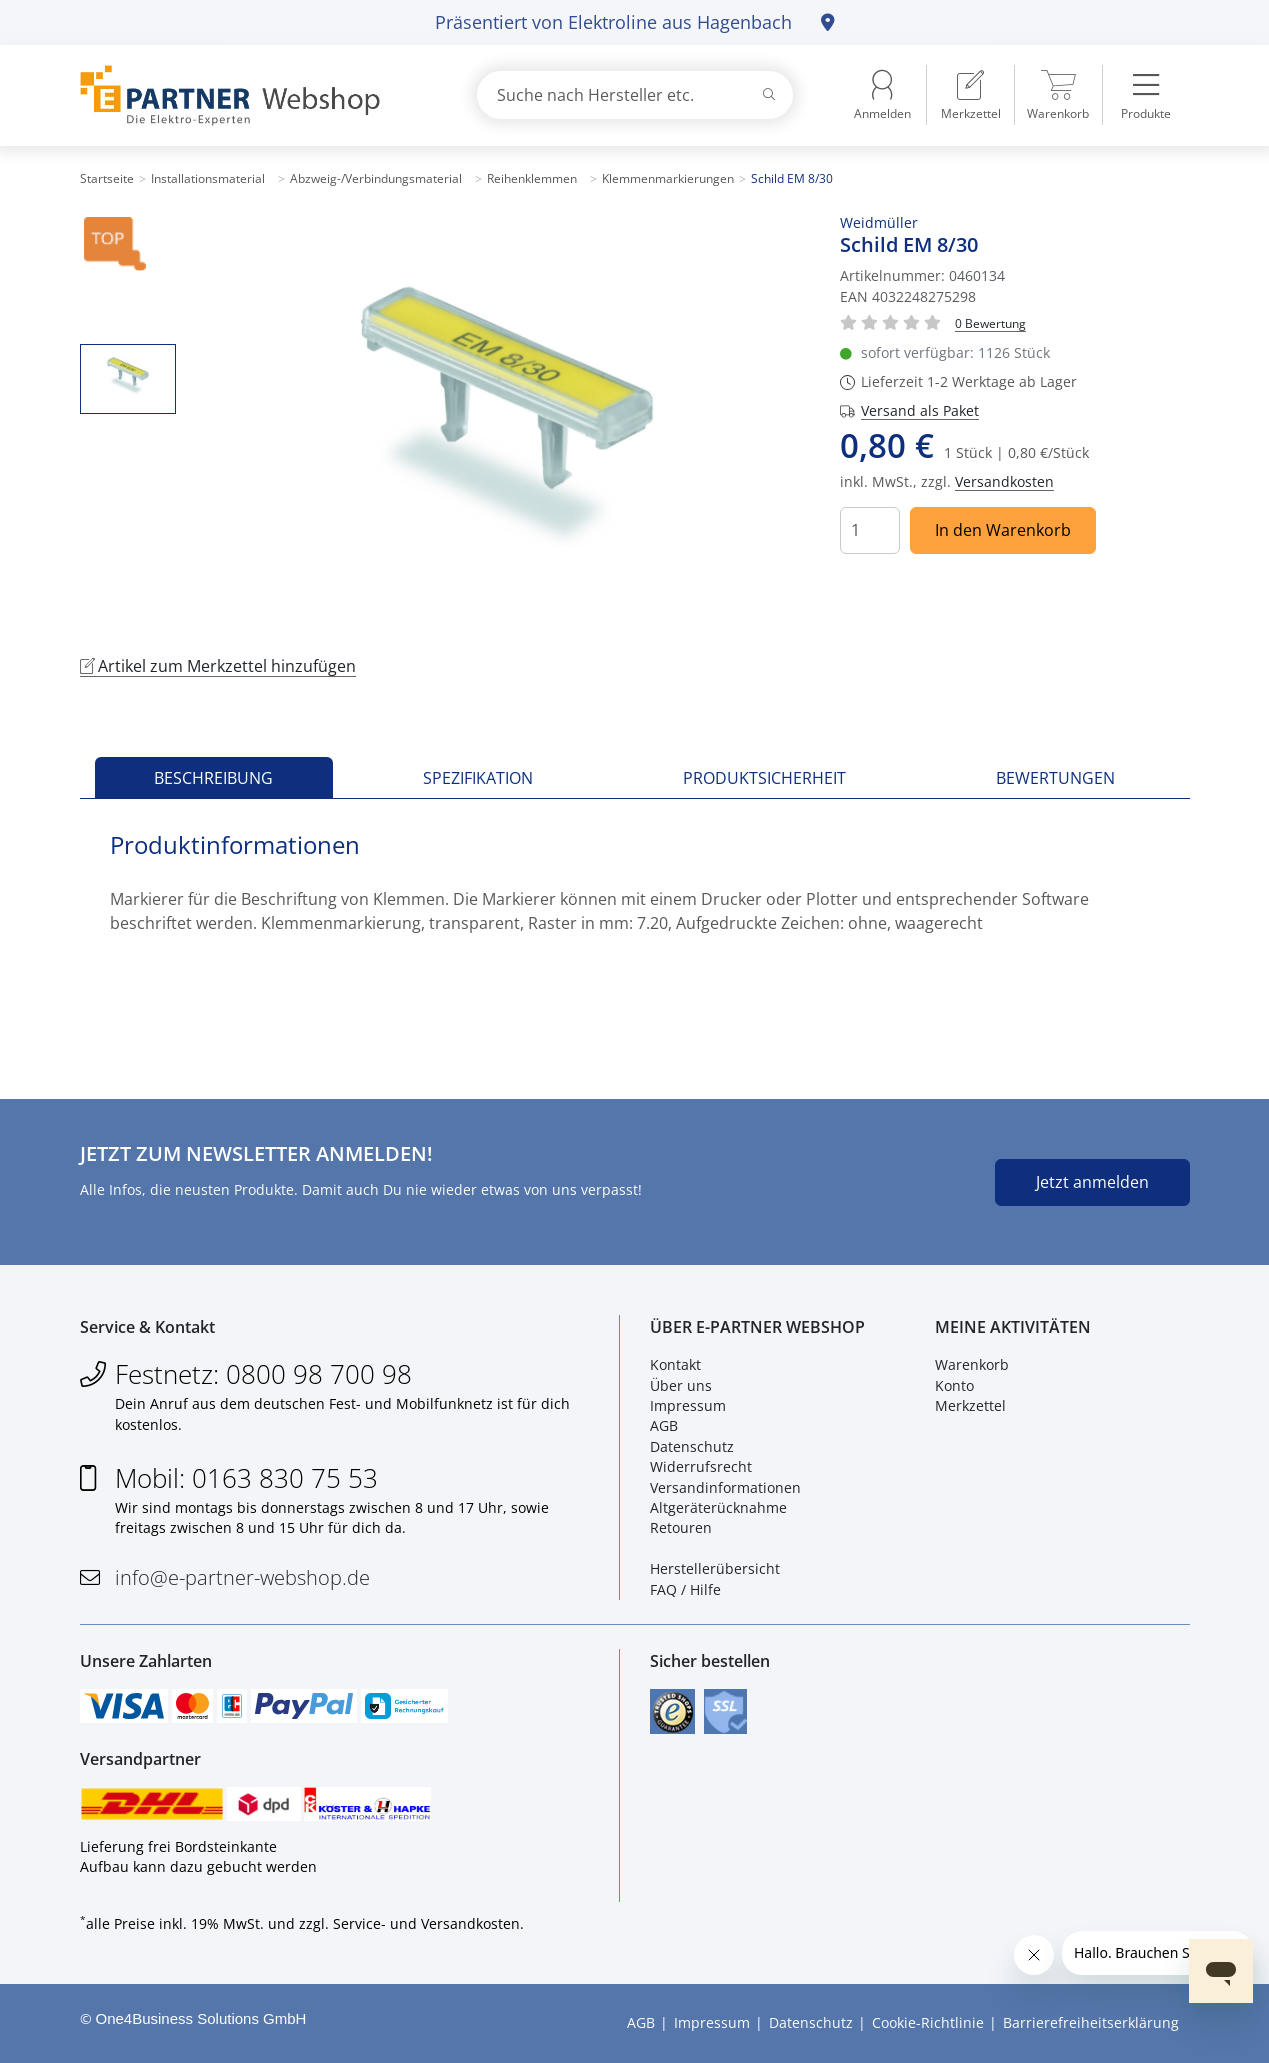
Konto (954, 1385)
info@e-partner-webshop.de (242, 1577)
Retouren (681, 1527)
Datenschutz (692, 1446)
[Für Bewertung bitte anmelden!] (990, 322)
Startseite (107, 178)
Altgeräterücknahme (718, 1507)
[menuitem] (971, 95)
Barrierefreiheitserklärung (1091, 2022)
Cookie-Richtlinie (928, 2022)
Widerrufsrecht (701, 1466)
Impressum (688, 1405)
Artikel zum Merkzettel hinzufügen (218, 666)
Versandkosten (1004, 481)
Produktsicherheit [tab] (764, 778)
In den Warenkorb (1003, 530)
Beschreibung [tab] (213, 778)
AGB (664, 1425)
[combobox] (635, 95)
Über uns (681, 1385)
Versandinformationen (725, 1487)
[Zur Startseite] (255, 95)
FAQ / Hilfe (685, 1589)
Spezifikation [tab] (478, 778)
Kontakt (675, 1364)
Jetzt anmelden (1092, 1182)
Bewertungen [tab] (1055, 778)
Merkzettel (970, 1405)
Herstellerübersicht (715, 1568)
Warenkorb (972, 1364)
